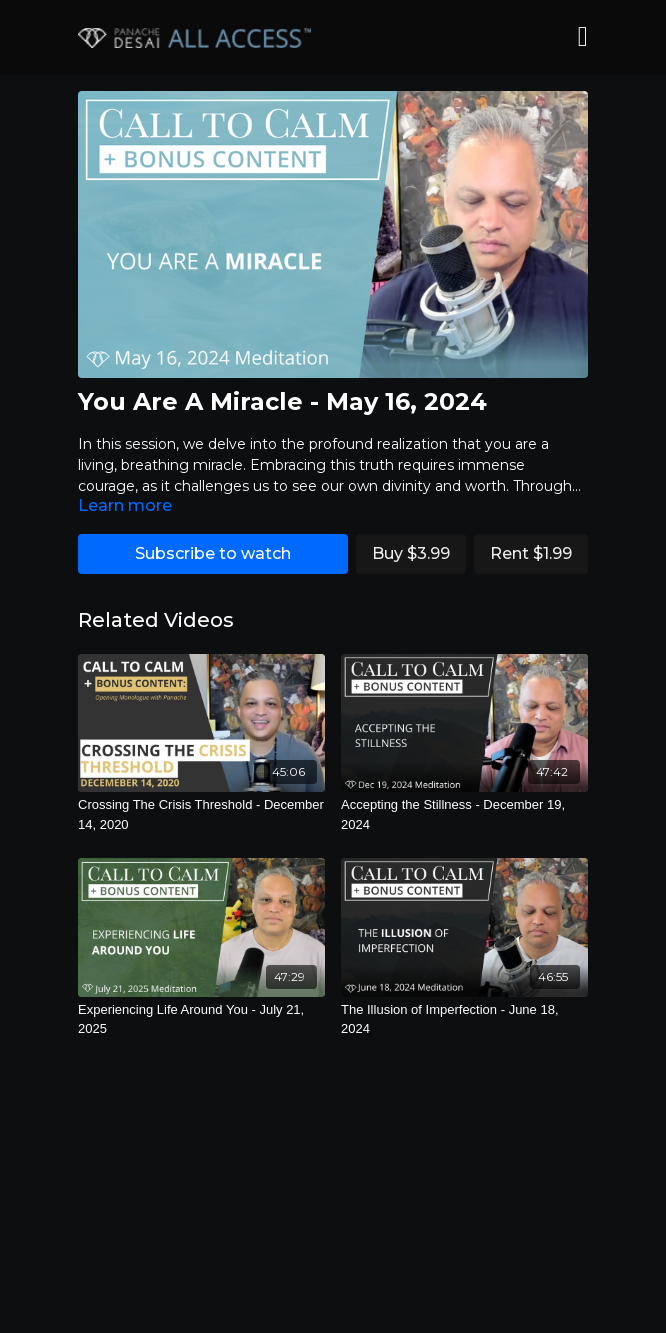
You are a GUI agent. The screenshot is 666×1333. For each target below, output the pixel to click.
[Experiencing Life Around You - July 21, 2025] (201, 1019)
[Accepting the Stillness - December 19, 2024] (464, 814)
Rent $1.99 (531, 553)
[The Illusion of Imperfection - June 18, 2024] (464, 1019)
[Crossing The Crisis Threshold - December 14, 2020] (201, 814)
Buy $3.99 (411, 553)
